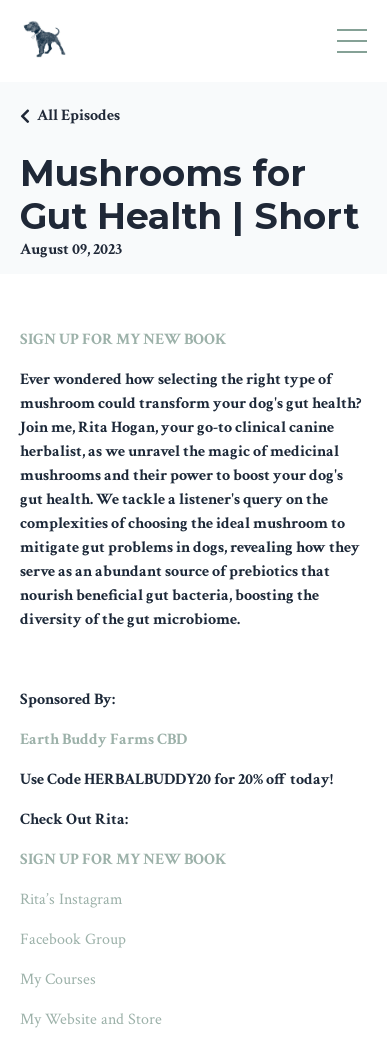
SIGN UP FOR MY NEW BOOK (123, 339)
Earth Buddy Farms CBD (103, 739)
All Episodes (78, 115)
